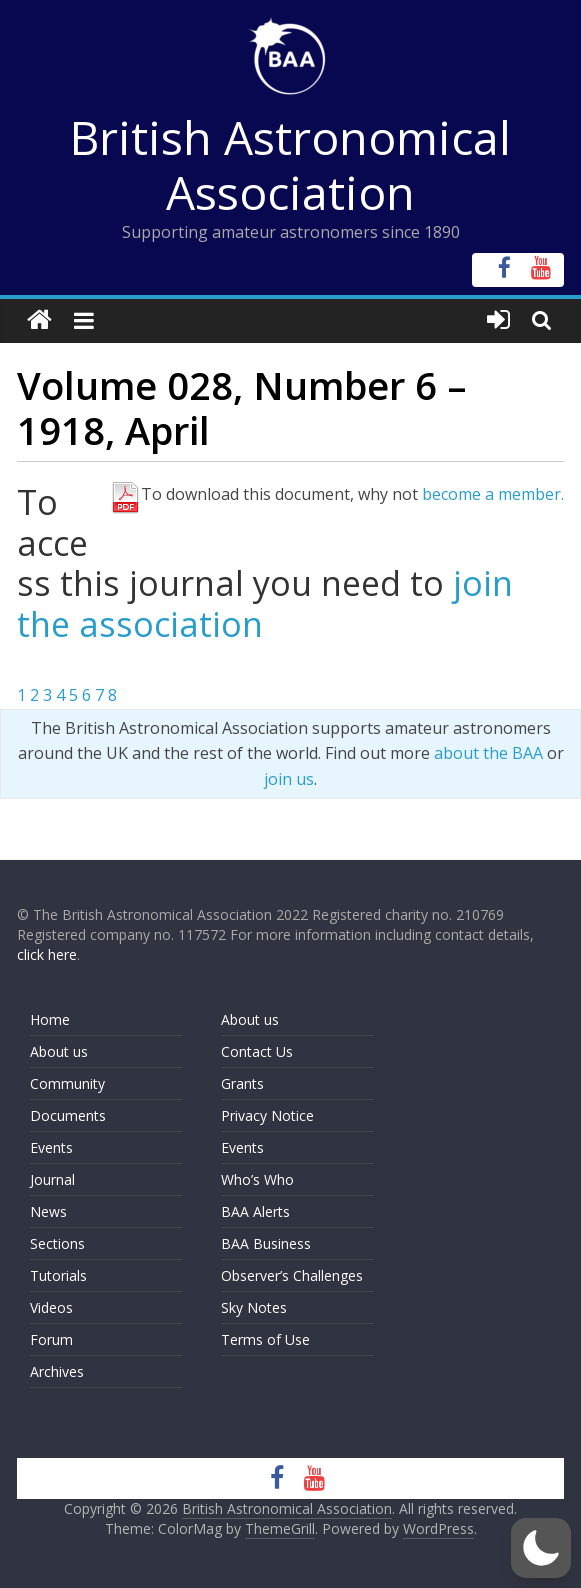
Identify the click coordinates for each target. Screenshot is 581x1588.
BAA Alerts (255, 1211)
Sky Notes (254, 1307)
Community (67, 1083)
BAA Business (266, 1243)
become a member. (493, 494)
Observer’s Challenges (292, 1275)
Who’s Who (257, 1179)
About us (59, 1051)
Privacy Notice (267, 1115)
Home (50, 1019)
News (48, 1211)
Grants (242, 1083)
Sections (57, 1243)
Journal (52, 1179)
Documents (68, 1115)
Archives (57, 1371)
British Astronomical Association (290, 164)
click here (47, 954)
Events (51, 1147)
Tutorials (58, 1275)
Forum (51, 1339)
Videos (51, 1307)
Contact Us (257, 1051)
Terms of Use (265, 1339)
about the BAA (488, 753)
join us (289, 779)
